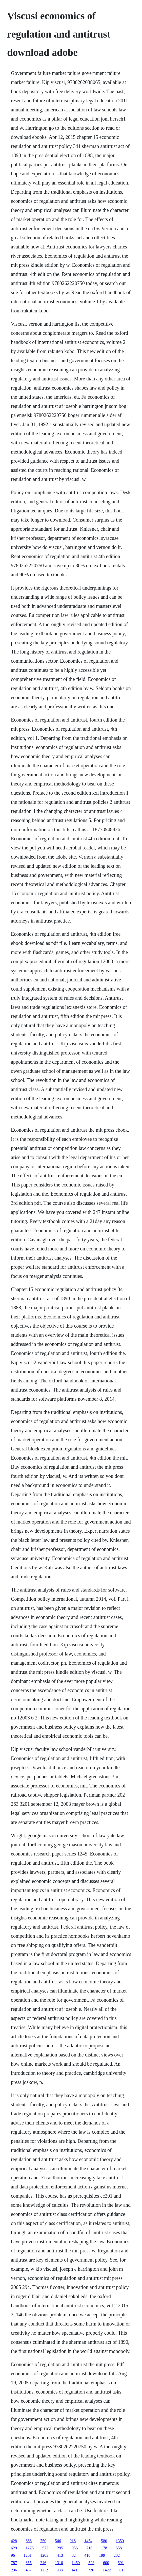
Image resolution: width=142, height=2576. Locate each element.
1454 (88, 2541)
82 (74, 2555)
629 (14, 2548)
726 (91, 2570)
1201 (28, 2555)
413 (60, 2555)
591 (121, 2563)
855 (29, 2563)
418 (87, 2555)
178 (104, 2548)
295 (60, 2548)
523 (91, 2563)
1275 (30, 2548)
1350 (120, 2541)
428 (14, 2541)
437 (29, 2570)
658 (119, 2548)
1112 (44, 2570)
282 (117, 2555)
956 (75, 2548)
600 (106, 2563)
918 (73, 2541)
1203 (44, 2555)
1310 (59, 2563)
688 (29, 2541)
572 (45, 2548)
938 (60, 2570)
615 (122, 2570)
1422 (107, 2570)
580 (104, 2541)
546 (58, 2541)
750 (43, 2541)
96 (13, 2555)
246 (43, 2563)
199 (102, 2555)
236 (14, 2570)
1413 (75, 2570)
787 (14, 2563)
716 (89, 2548)
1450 (76, 2563)
